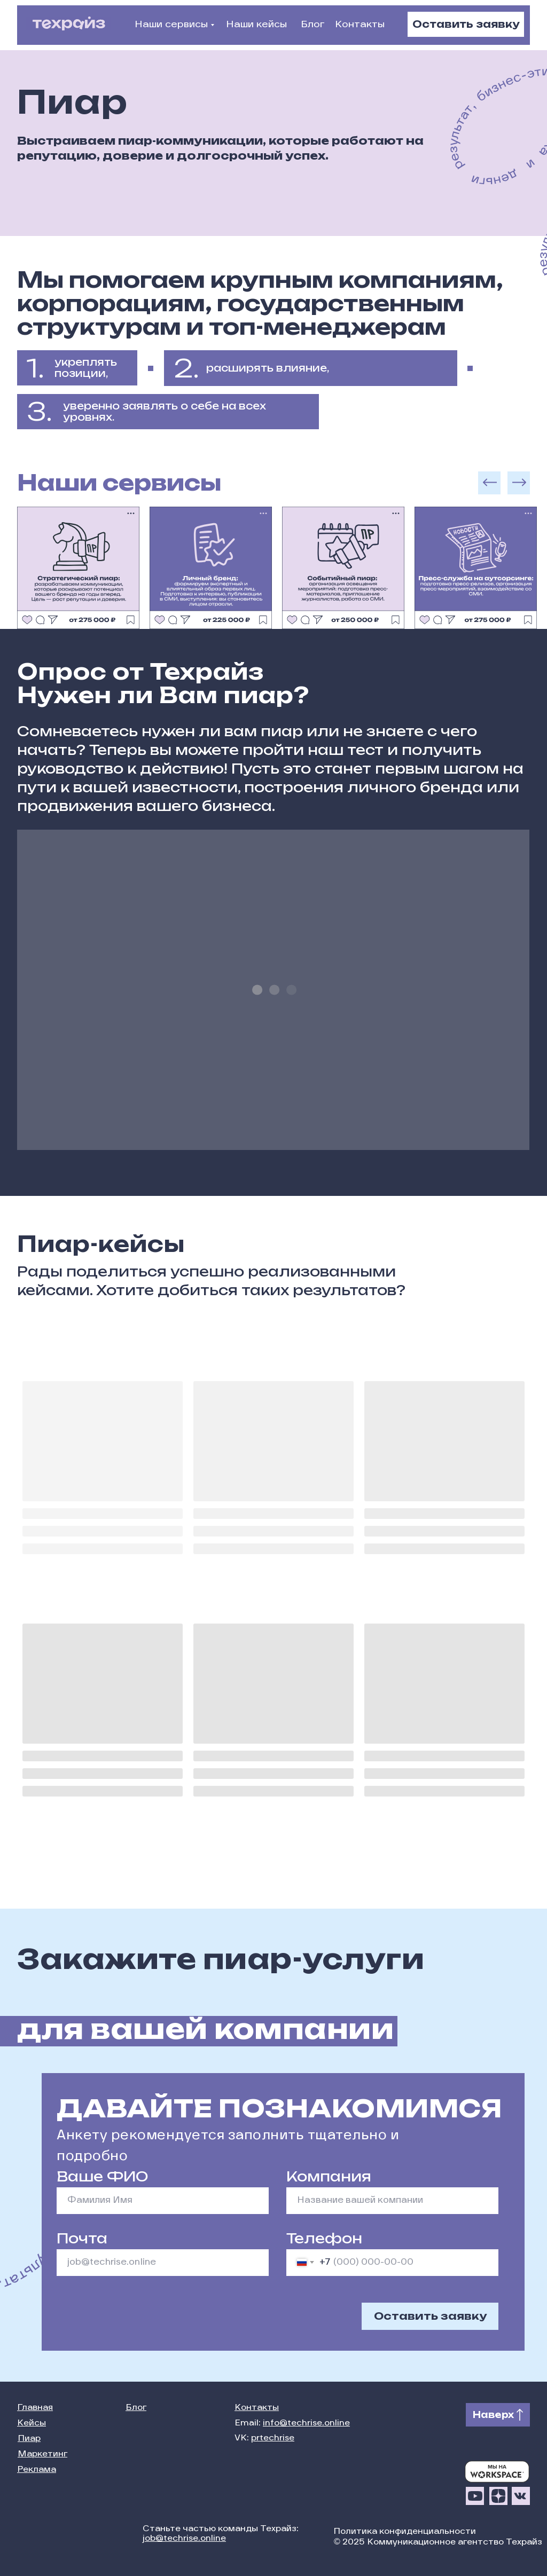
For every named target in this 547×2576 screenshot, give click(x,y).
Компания (328, 2176)
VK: (264, 2439)
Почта (82, 2238)
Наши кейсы (256, 25)
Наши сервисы (171, 25)
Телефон (324, 2238)
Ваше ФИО (102, 2176)
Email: (292, 2424)
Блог (312, 25)
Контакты (360, 25)
